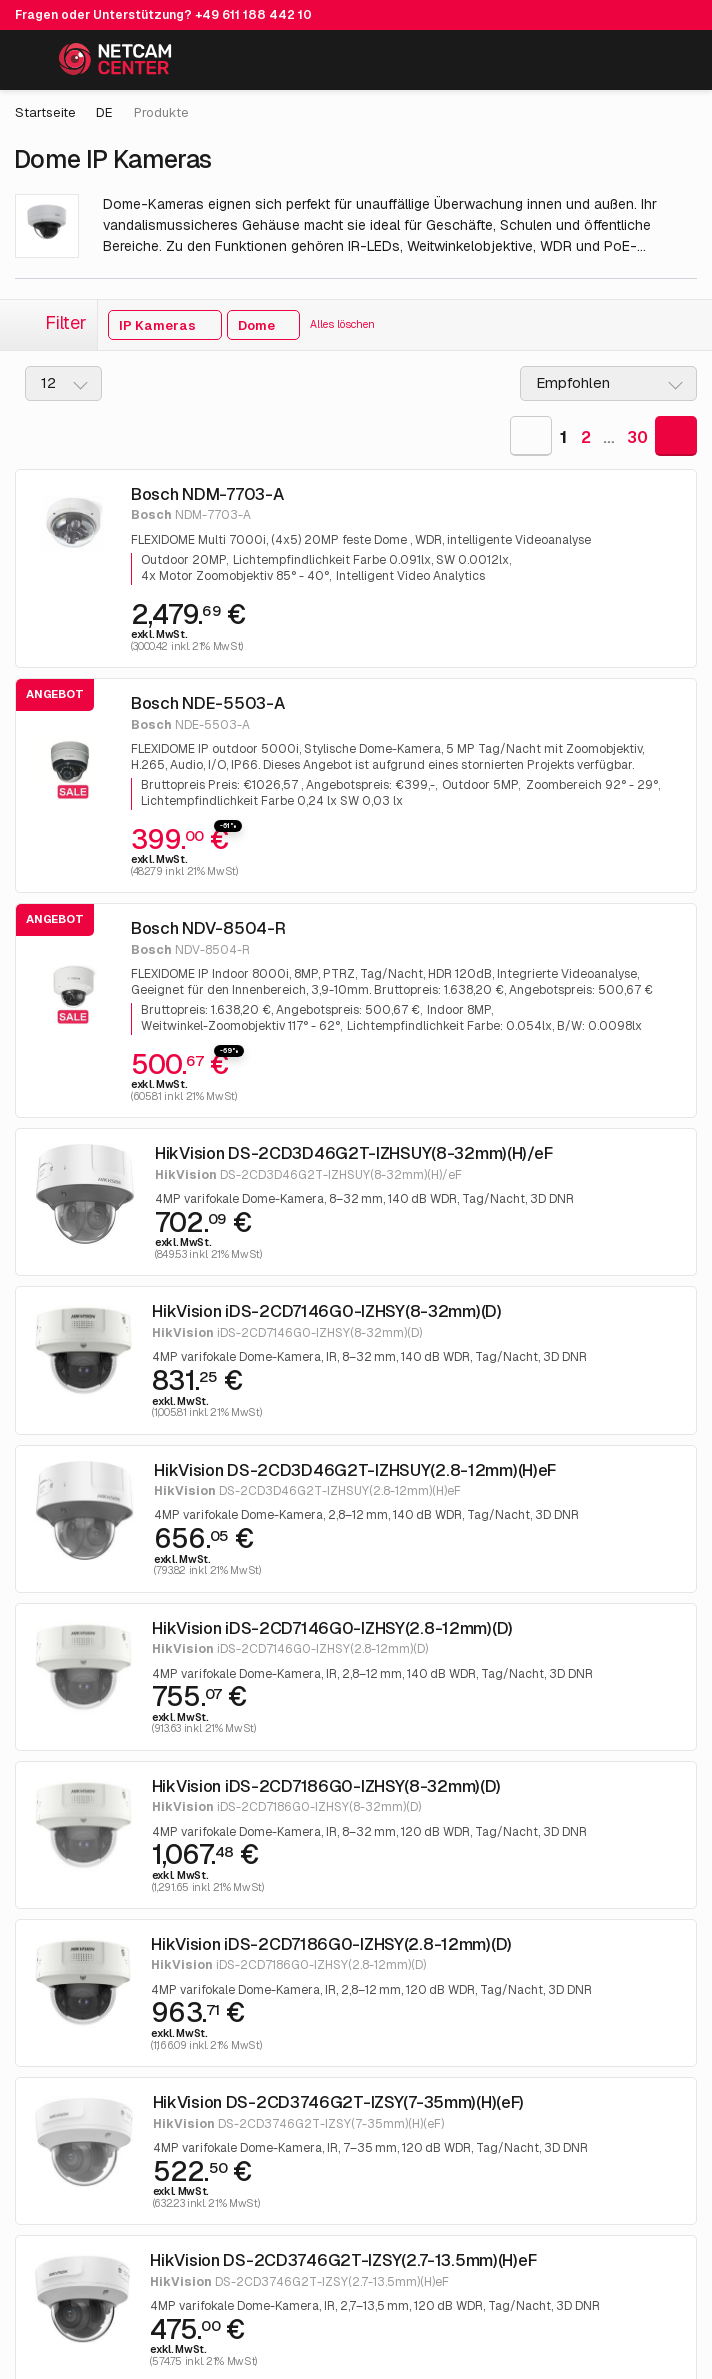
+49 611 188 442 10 (253, 15)
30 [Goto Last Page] (637, 437)
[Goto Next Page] (676, 436)
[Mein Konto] (633, 63)
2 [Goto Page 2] (586, 437)
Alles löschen (342, 324)
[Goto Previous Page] (531, 436)
